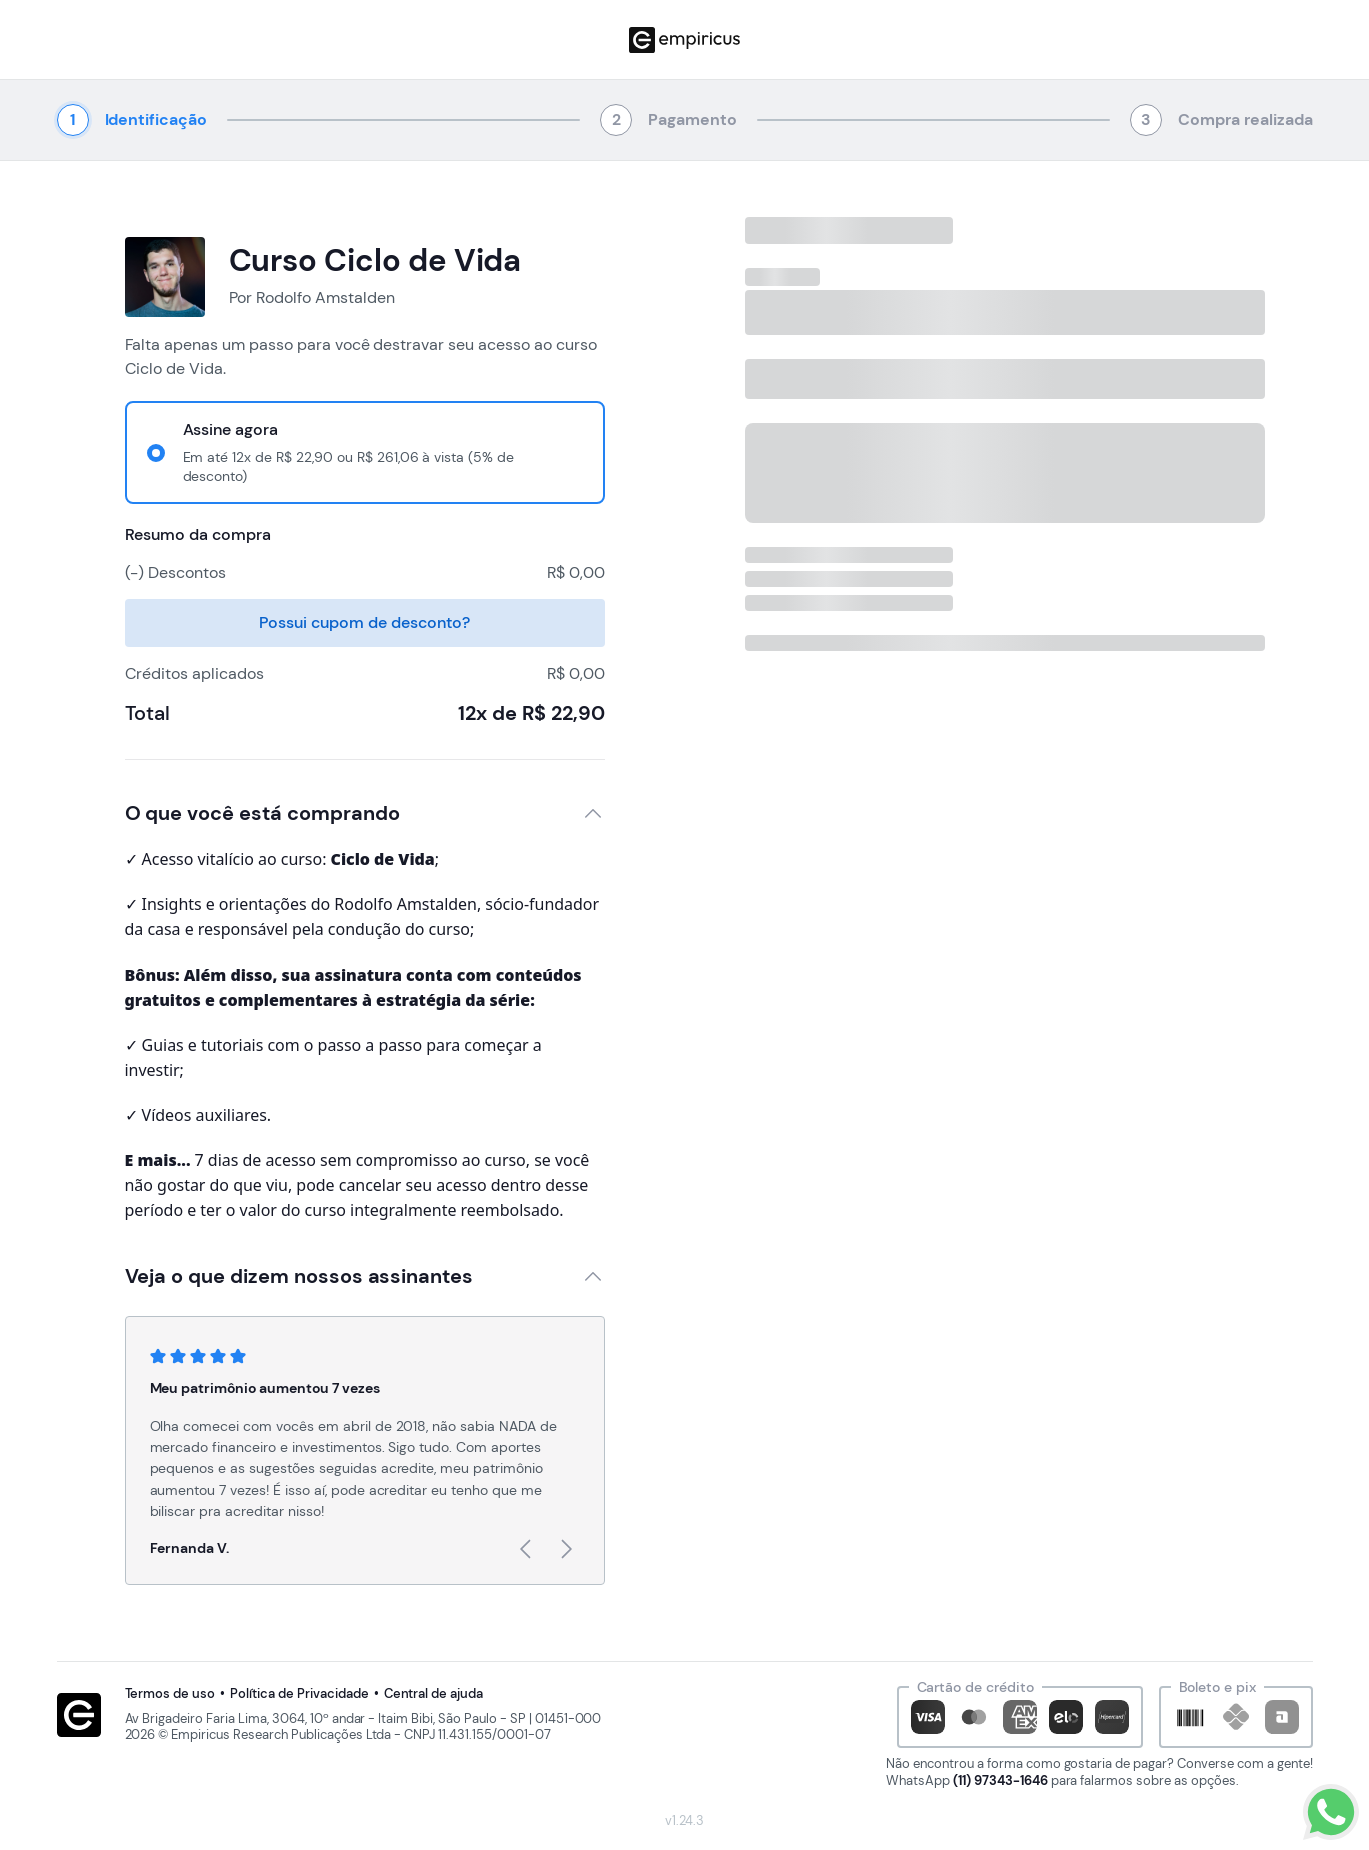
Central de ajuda (434, 1694)
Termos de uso (170, 1694)
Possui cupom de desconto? (364, 622)
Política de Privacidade (299, 1694)
